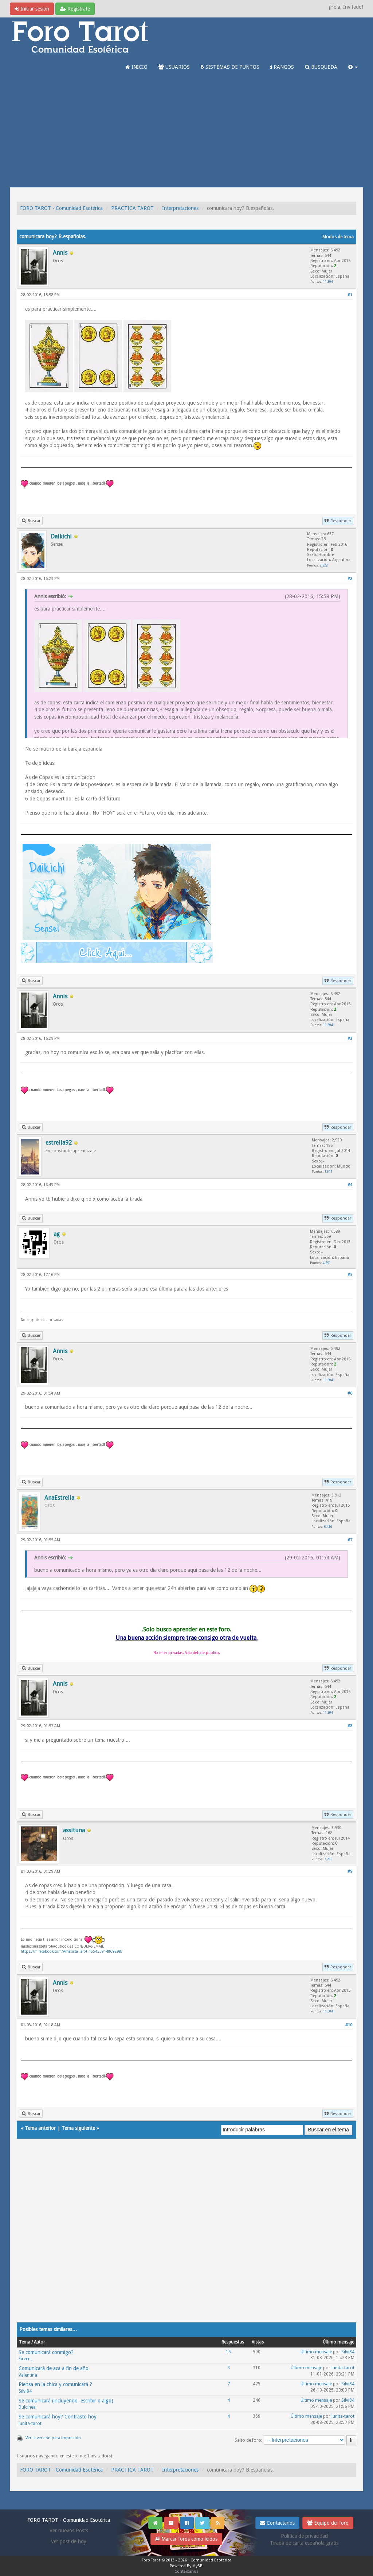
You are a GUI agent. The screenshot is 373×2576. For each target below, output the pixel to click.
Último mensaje (316, 2351)
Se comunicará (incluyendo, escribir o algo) (66, 2401)
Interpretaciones (180, 208)
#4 (350, 1184)
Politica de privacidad (304, 2536)
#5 (350, 1274)
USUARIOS (174, 67)
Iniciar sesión (32, 9)
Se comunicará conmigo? (46, 2352)
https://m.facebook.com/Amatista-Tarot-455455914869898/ (72, 1951)
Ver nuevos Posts (69, 2530)
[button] (353, 67)
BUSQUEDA (321, 67)
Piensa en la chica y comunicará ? (55, 2384)
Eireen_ (25, 2358)
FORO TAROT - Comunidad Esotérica (61, 208)
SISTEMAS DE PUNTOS (230, 67)
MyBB (197, 2566)
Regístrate (75, 9)
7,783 (328, 1859)
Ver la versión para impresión (53, 2438)
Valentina (28, 2375)
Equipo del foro (328, 2523)
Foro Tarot (151, 2560)
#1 (350, 295)
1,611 (329, 1171)
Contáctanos (277, 2523)
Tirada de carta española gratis (304, 2543)
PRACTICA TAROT (132, 208)
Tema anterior (40, 2128)
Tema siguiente (78, 2128)
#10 (348, 2025)
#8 (350, 1726)
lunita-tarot (342, 2367)
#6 (350, 1393)
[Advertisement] (186, 133)
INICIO (136, 67)
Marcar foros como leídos (186, 2539)
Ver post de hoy (68, 2541)
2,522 (324, 565)
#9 (350, 1871)
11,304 (328, 281)
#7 (350, 1540)
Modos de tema (338, 236)
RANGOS (282, 67)
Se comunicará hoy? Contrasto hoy (58, 2417)
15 (228, 2351)
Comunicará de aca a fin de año (54, 2368)
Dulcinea (27, 2407)
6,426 (328, 1526)
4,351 (327, 1263)
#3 (350, 1038)
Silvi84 (347, 2351)
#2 (350, 578)
